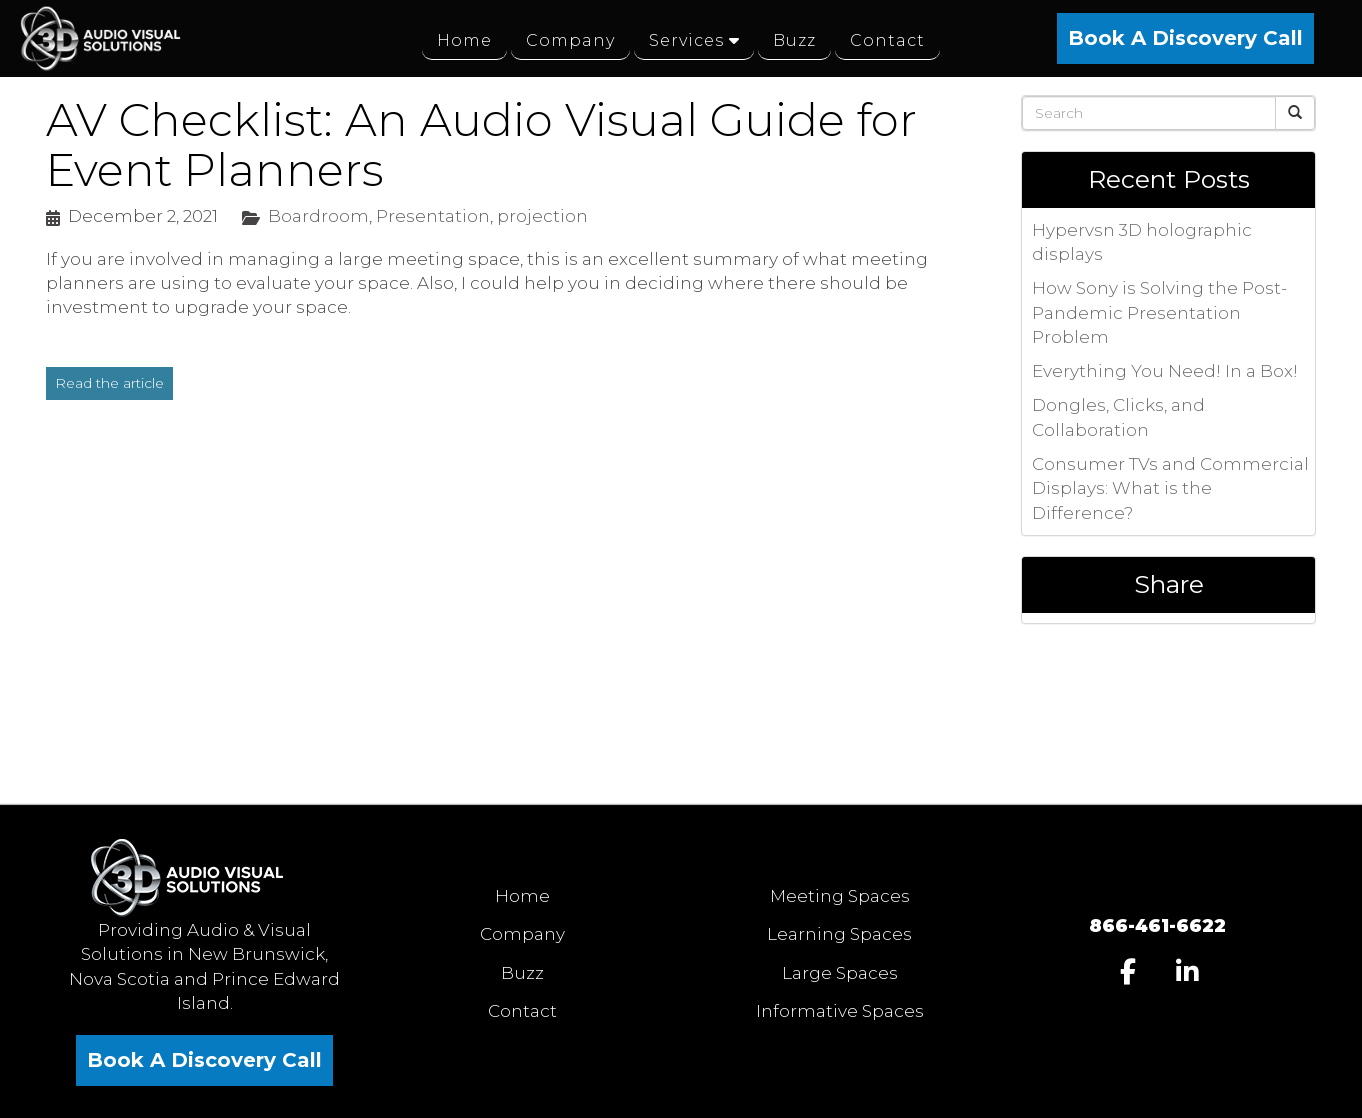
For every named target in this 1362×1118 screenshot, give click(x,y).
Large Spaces (840, 973)
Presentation (433, 216)
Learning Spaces (839, 934)
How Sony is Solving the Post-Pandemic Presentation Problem (1159, 312)
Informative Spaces (840, 1011)
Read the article (109, 383)
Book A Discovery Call (1185, 38)
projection (542, 216)
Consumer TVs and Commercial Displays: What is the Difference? (1170, 488)
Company (522, 934)
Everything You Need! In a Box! (1165, 371)
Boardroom (318, 216)
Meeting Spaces (840, 896)
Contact (522, 1011)
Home (522, 896)
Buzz (522, 973)
